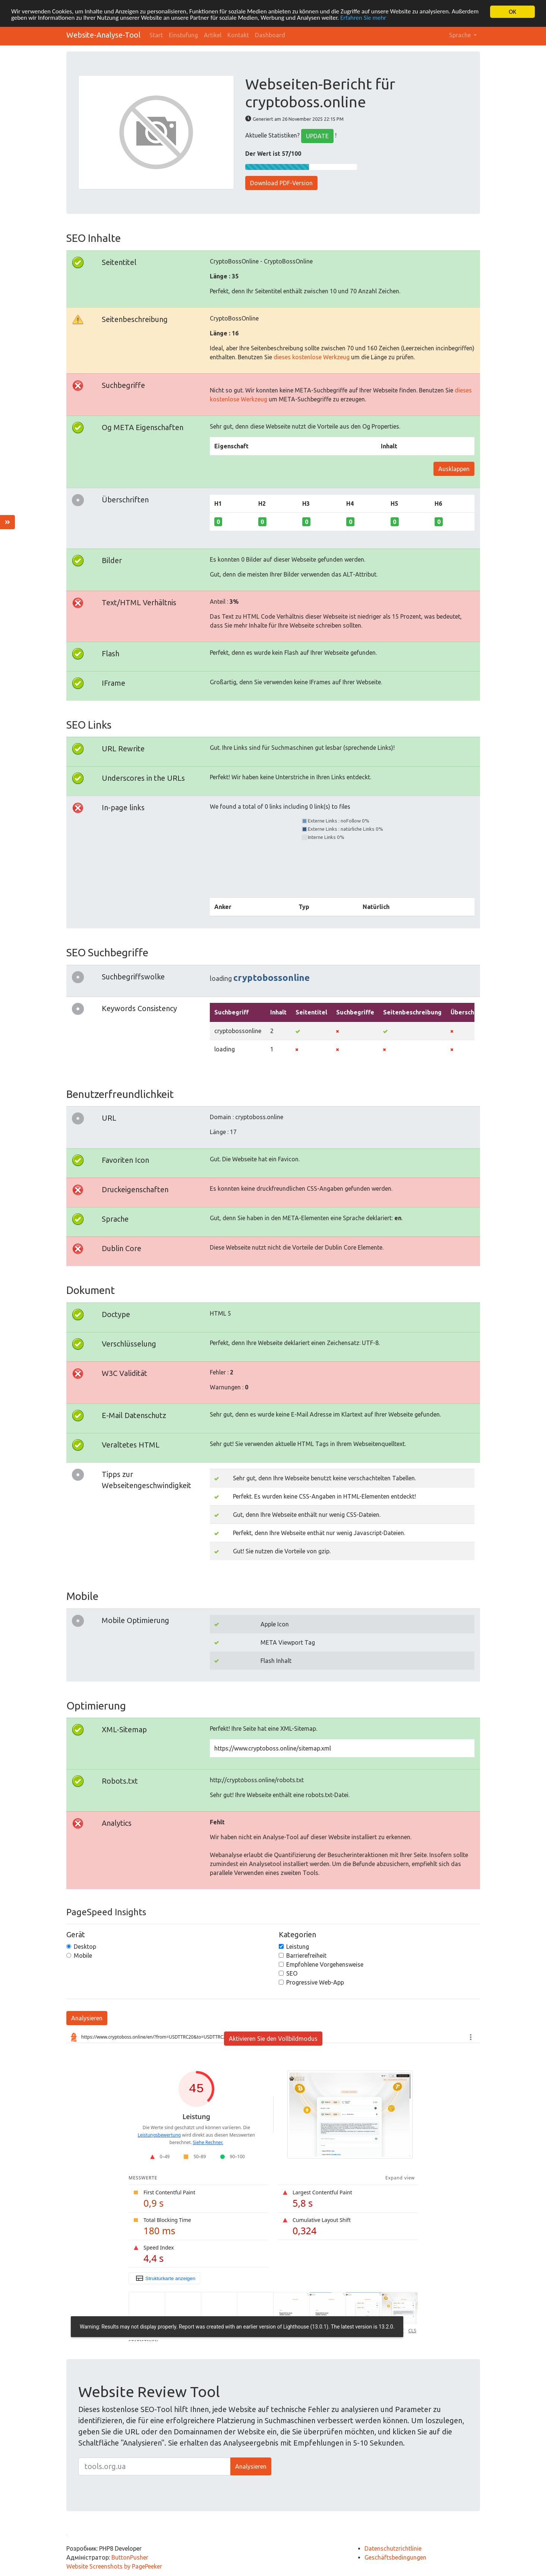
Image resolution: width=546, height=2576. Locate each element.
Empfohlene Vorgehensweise (324, 1964)
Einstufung (183, 35)
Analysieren (86, 2018)
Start (156, 35)
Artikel (212, 35)
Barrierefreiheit (306, 1955)
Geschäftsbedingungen (395, 2557)
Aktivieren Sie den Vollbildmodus (273, 2038)
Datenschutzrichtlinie (393, 2548)
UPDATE (317, 136)
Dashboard (270, 35)
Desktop (85, 1946)
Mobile (83, 1955)
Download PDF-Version (281, 183)
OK (512, 12)
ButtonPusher (129, 2557)
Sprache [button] (460, 35)
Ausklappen (454, 468)
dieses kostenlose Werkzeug (312, 357)
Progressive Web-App (315, 1982)
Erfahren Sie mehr (366, 18)
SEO (291, 1973)
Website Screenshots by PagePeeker (114, 2566)
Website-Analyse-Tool (103, 35)
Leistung (297, 1946)
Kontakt (238, 35)
